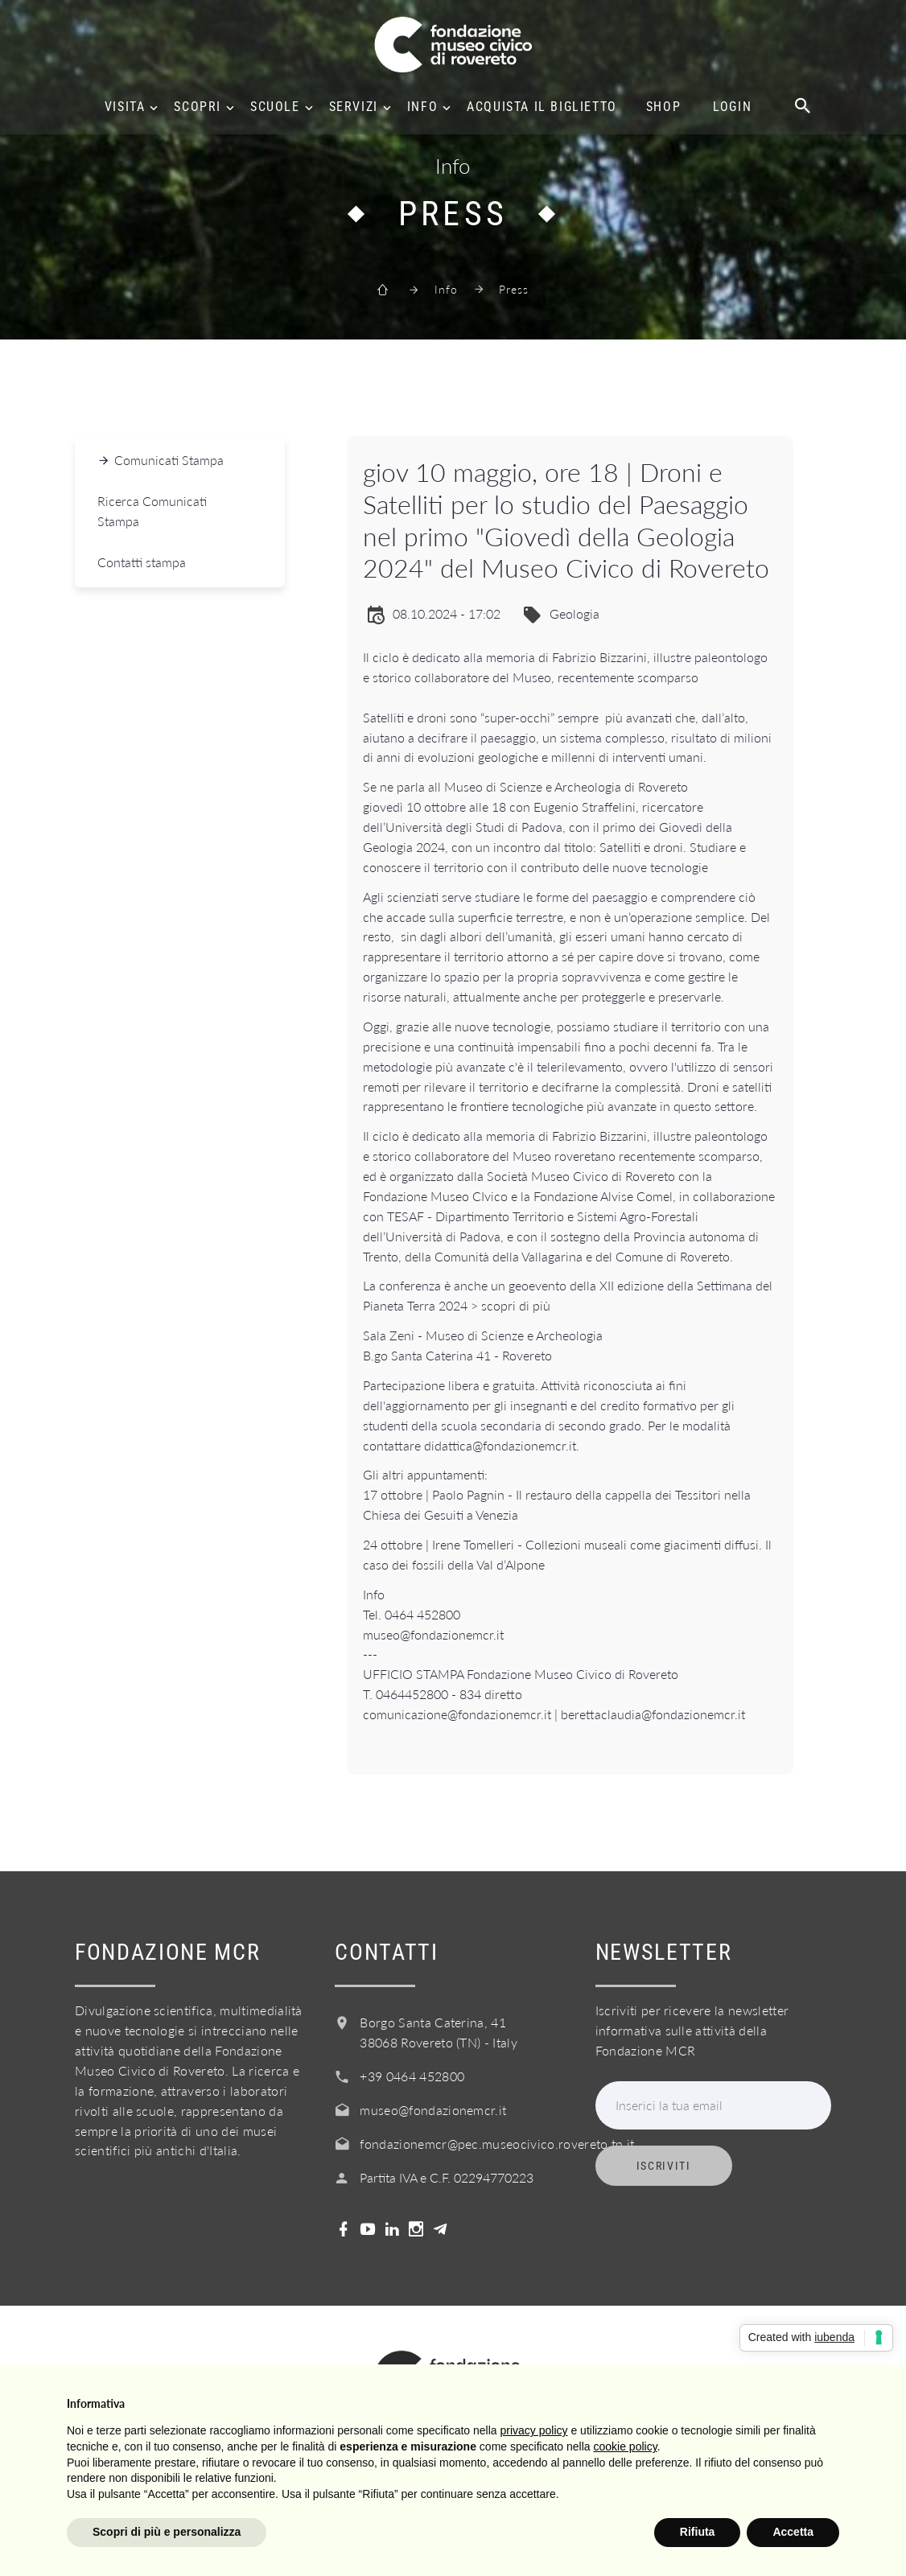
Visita (125, 107)
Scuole (275, 107)
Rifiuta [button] (697, 2531)
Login (732, 107)
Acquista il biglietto (542, 107)
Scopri (197, 107)
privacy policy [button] (534, 2430)
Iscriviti (663, 2165)
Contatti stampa (141, 562)
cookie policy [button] (625, 2446)
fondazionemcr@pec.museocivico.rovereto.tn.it (497, 2143)
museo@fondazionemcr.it (433, 2109)
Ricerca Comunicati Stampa (152, 511)
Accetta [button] (792, 2531)
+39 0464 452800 (412, 2076)
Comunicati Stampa (169, 459)
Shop (663, 107)
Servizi (353, 107)
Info (422, 107)
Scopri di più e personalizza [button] (167, 2531)
